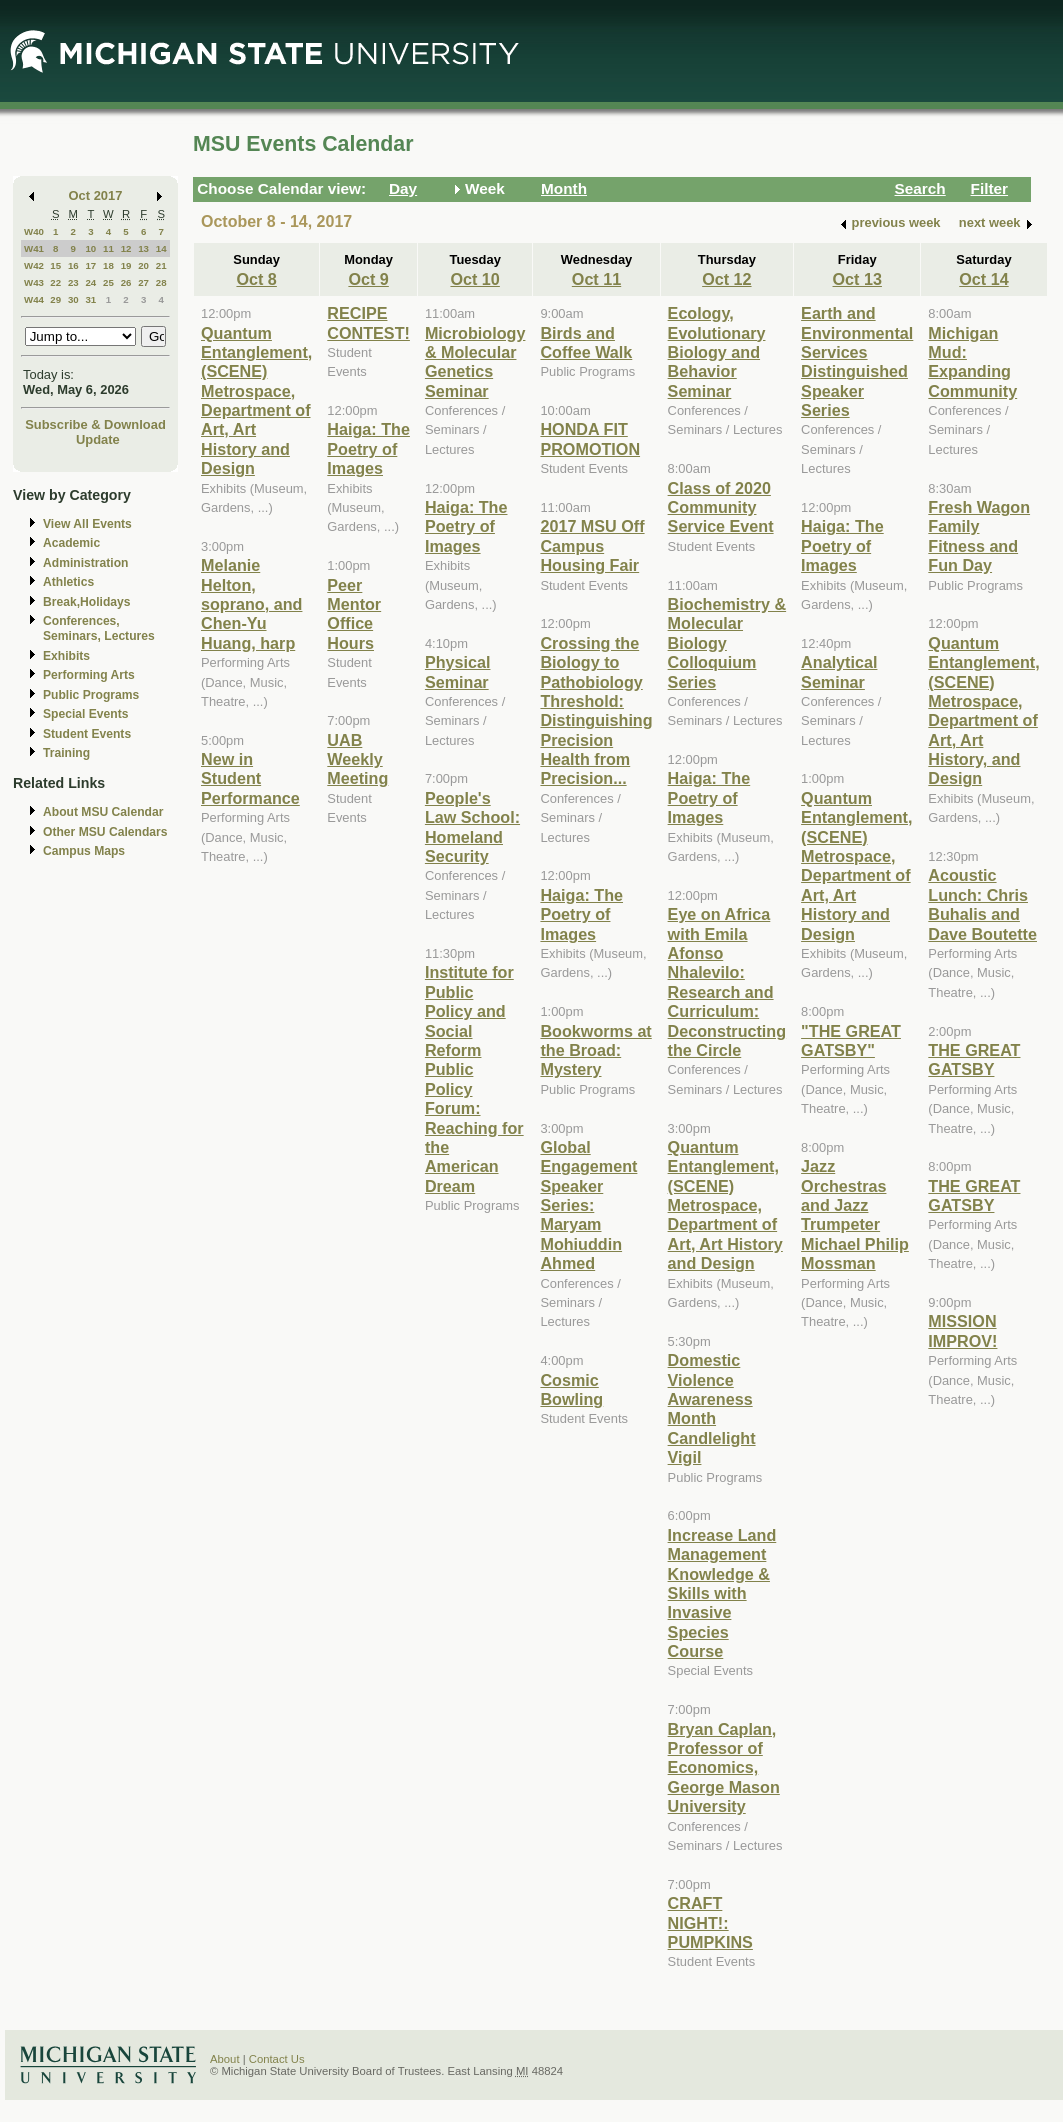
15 (55, 265)
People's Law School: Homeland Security (472, 827)
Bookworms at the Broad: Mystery (595, 1050)
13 (143, 248)
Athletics (68, 582)
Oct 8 (256, 279)
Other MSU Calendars (105, 832)
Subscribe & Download (95, 424)
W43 (34, 282)
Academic (71, 543)
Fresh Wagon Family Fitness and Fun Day (979, 536)
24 (90, 282)
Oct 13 (857, 279)
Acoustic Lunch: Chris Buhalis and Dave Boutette (982, 904)
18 (108, 265)
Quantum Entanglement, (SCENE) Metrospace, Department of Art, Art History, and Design (983, 711)
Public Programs (91, 695)
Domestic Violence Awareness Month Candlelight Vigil (712, 1408)
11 (108, 248)
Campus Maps (84, 851)
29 (55, 299)
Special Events (85, 714)
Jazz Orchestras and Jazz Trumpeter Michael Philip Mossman (855, 1214)
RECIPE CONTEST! (368, 322)
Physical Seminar (458, 671)
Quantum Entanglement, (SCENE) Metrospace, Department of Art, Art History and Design (256, 401)
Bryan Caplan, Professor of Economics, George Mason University (724, 1768)
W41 (34, 248)
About (225, 2059)
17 (90, 265)
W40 (34, 231)
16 (73, 265)
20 (143, 265)
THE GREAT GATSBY (974, 1059)
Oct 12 (726, 279)
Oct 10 (474, 279)
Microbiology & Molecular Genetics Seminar (475, 362)
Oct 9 (368, 279)
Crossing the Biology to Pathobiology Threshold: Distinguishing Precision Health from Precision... (596, 711)
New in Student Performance (250, 778)
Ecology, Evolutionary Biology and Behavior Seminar (717, 352)
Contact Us (277, 2059)
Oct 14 (983, 279)
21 (161, 265)
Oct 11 (596, 279)
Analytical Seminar (839, 671)
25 (108, 282)
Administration (85, 563)
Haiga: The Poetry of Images (368, 448)
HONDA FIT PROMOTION (590, 438)
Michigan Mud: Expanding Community (972, 362)
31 (90, 299)
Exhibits (66, 656)
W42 (34, 265)
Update (98, 439)
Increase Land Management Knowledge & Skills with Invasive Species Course (722, 1593)
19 (126, 265)
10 (90, 248)
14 (161, 248)
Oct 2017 (96, 195)
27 (143, 282)
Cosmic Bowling (571, 1389)
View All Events (87, 524)
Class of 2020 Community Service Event (721, 507)
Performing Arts (89, 675)
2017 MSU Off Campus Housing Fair (592, 545)
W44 (34, 299)
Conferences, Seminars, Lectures (99, 628)
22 (55, 282)
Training (66, 753)
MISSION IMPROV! (962, 1330)
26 (126, 282)
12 (126, 248)
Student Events (87, 734)
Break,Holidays (87, 602)
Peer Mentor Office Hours (354, 614)
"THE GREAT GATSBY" (851, 1040)
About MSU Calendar (103, 812)
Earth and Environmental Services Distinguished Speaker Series (857, 361)
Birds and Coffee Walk (586, 342)
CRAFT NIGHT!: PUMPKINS (710, 1922)
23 (73, 282)
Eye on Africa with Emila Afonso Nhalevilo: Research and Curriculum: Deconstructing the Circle (727, 982)
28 (161, 282)
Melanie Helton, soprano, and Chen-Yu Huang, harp (251, 604)
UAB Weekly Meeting (357, 759)
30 (73, 299)
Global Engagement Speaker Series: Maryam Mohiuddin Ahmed (588, 1205)
